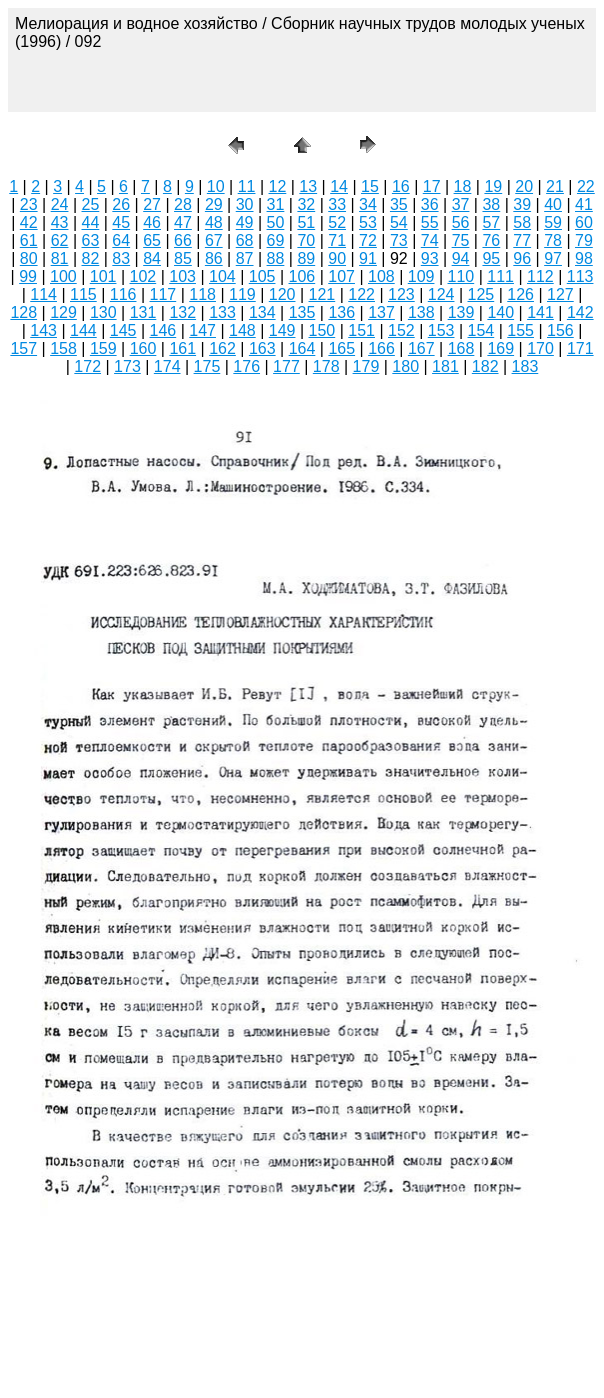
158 (63, 348)
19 (493, 186)
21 (555, 186)
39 (522, 204)
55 (430, 222)
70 (306, 240)
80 (29, 258)
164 (302, 348)
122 (361, 294)
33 (337, 204)
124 (441, 294)
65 (152, 240)
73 (399, 240)
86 (214, 258)
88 (276, 258)
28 (183, 204)
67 (214, 240)
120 (282, 294)
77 (522, 240)
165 (341, 348)
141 (540, 312)
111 (500, 276)
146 (163, 330)
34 (368, 204)
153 (441, 330)
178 (326, 366)
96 (522, 258)
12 (278, 186)
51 (306, 222)
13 (308, 186)
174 (167, 366)
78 (553, 240)
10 (216, 186)
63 (91, 240)
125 (481, 294)
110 (461, 276)
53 (368, 222)
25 (91, 204)
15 (370, 186)
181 (445, 366)
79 (584, 240)
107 (341, 276)
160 (143, 348)
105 (262, 276)
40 (553, 204)
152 (401, 330)
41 (584, 204)
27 (152, 204)
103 (182, 276)
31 (276, 204)
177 (286, 366)
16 (401, 186)
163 (262, 348)
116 (123, 294)
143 (43, 330)
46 (152, 222)
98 (584, 258)
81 (60, 258)
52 (337, 222)
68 (245, 240)
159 (103, 348)
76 (491, 240)
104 (222, 276)
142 (580, 312)
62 (60, 240)
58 (522, 222)
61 (29, 240)
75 (461, 240)
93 (430, 258)
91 (368, 258)
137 (381, 312)
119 (242, 294)
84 (152, 258)
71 (337, 240)
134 (262, 312)
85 (183, 258)
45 (121, 222)
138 (421, 312)
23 (29, 204)
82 (91, 258)
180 (405, 366)
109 (421, 276)
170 (540, 348)
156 (560, 330)
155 (520, 330)
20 (524, 186)
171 (580, 348)
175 (207, 366)
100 (63, 276)
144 (83, 330)
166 (381, 348)
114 (43, 294)
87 (245, 258)
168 (461, 348)
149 (282, 330)
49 (245, 222)
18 (463, 186)
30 (245, 204)
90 (337, 258)
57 (491, 222)
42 (29, 222)
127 (560, 294)
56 (461, 222)
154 (481, 330)
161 (182, 348)
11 (247, 186)
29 (214, 204)
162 (222, 348)
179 (366, 366)
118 (202, 294)
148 (242, 330)
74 (430, 240)
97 (553, 258)
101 (103, 276)
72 (368, 240)
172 (87, 366)
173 (127, 366)
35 (399, 204)
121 (322, 294)
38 (491, 204)
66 (183, 240)
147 (202, 330)
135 (302, 312)
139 (461, 312)
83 (121, 258)
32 (306, 204)
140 (500, 312)
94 (461, 258)
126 (520, 294)
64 (121, 240)
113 (580, 276)
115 (83, 294)
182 (485, 366)
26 (121, 204)
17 (432, 186)
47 (183, 222)
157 (23, 348)
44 (91, 222)
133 (222, 312)
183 (525, 366)
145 (123, 330)
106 (302, 276)
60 (584, 222)
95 (491, 258)
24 (60, 204)
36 (430, 204)
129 (63, 312)
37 (461, 204)
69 (276, 240)
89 (306, 258)
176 (246, 366)
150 (322, 330)
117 (163, 294)
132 (182, 312)
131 (143, 312)
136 (341, 312)
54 (399, 222)
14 (339, 186)
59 (553, 222)
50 (276, 222)
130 (103, 312)
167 (421, 348)
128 (23, 312)
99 (28, 276)
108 (381, 276)
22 (586, 186)
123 (401, 294)
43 (60, 222)
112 (540, 276)
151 (361, 330)
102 (143, 276)
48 (214, 222)
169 (500, 348)
